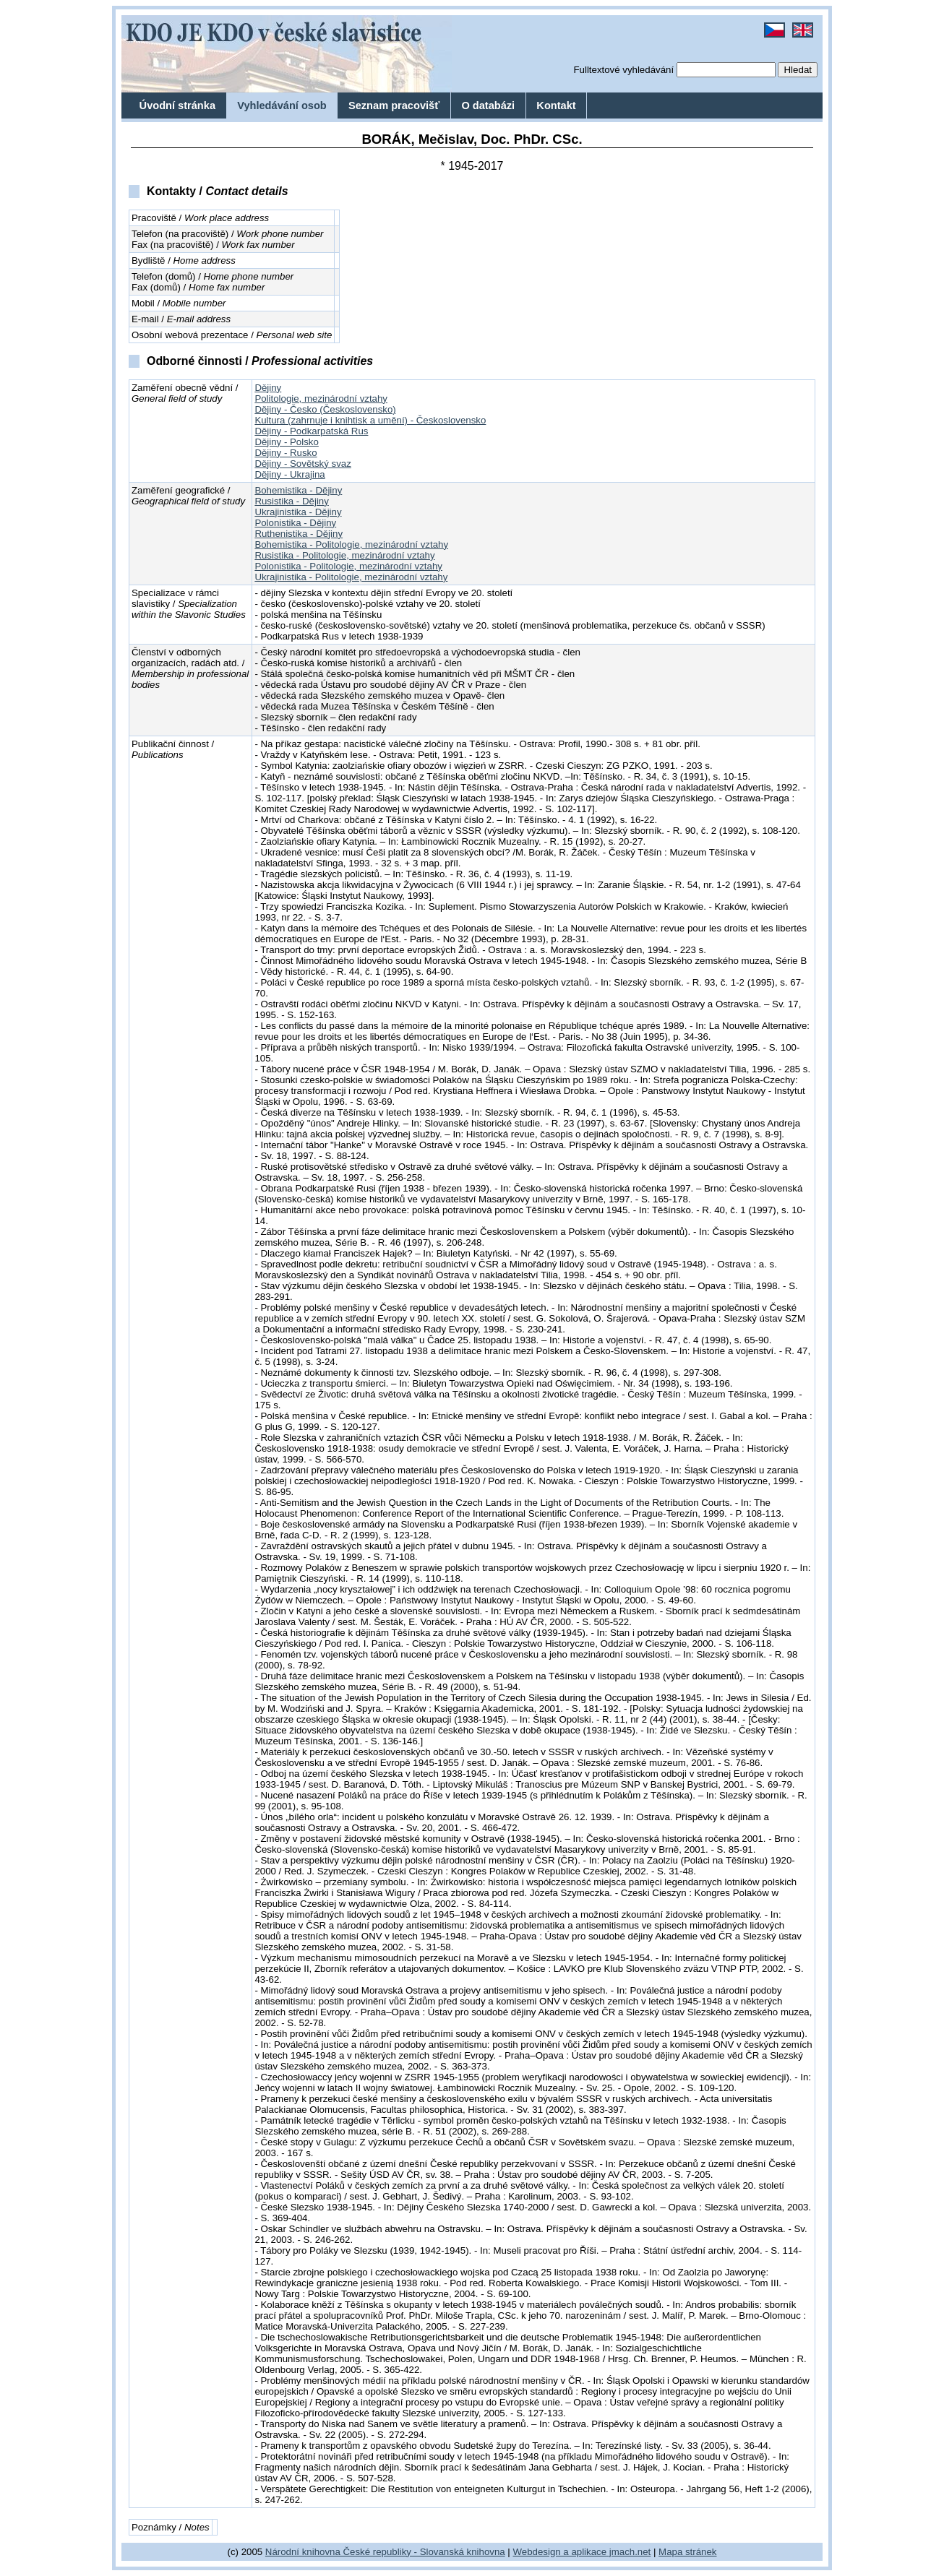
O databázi (488, 105)
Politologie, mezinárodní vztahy (320, 398)
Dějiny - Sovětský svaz (302, 463)
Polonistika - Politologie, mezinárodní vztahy (348, 566)
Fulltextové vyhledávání (623, 69)
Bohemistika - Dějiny (298, 490)
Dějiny (267, 387)
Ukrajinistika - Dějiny (297, 512)
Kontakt (555, 105)
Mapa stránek (687, 2551)
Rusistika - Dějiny (291, 501)
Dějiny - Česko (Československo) (324, 409)
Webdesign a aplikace (560, 2551)
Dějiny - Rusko (285, 452)
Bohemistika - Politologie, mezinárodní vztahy (351, 544)
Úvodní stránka (177, 105)
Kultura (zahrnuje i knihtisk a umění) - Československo (370, 420)
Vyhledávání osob (282, 105)
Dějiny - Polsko (286, 441)
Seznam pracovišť (393, 105)
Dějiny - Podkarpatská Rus (311, 431)
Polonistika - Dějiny (295, 522)
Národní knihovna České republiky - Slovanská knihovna (385, 2551)
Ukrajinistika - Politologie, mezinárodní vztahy (350, 577)
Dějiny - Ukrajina (289, 474)
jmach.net (628, 2551)
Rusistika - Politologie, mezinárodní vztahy (344, 555)
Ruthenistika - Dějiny (298, 533)
